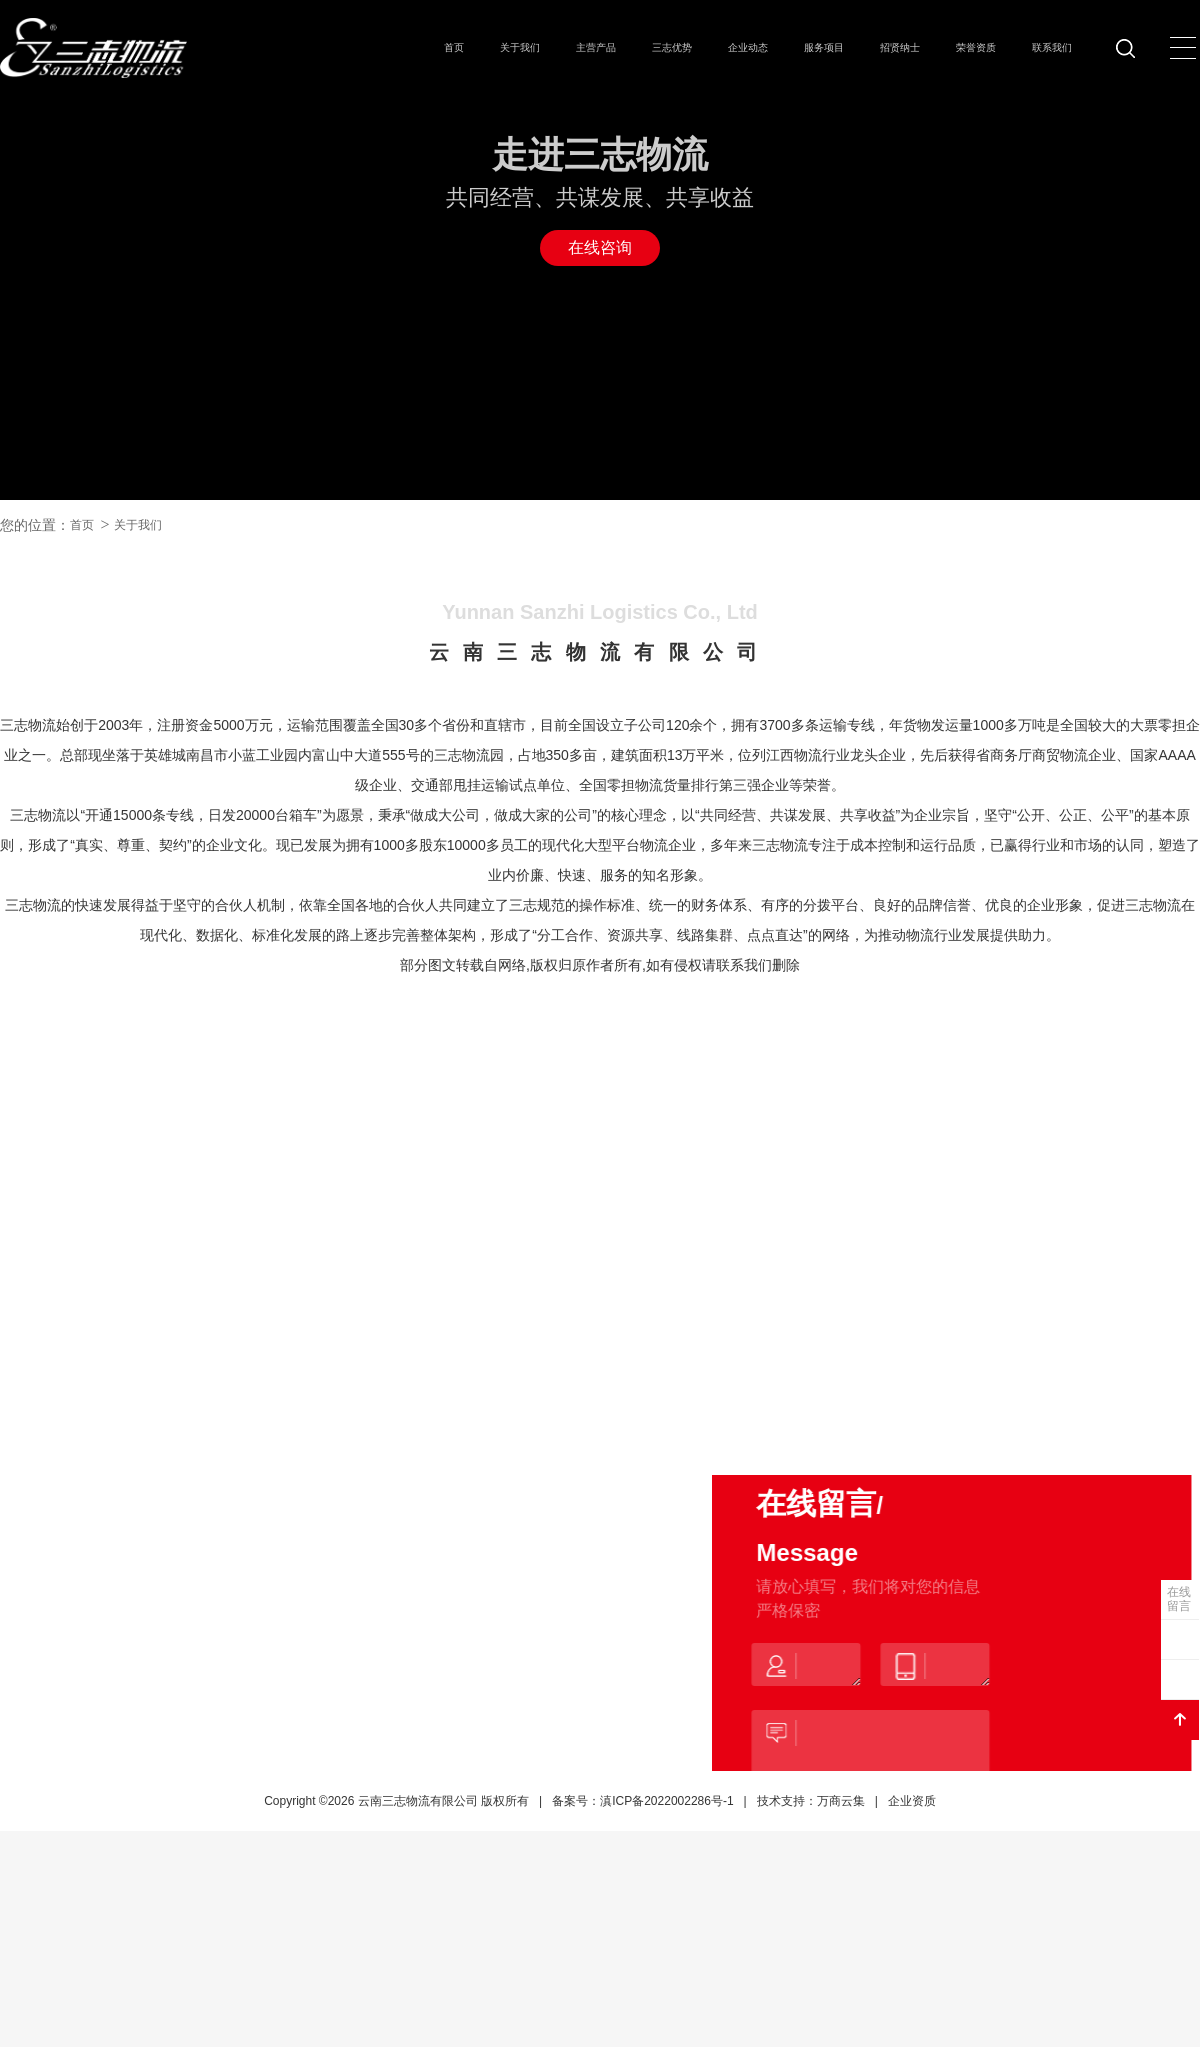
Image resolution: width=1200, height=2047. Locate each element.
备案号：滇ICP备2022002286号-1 (642, 1914)
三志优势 (672, 47)
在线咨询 (600, 247)
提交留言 (853, 1862)
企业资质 (912, 1914)
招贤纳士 (900, 47)
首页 (454, 47)
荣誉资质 (976, 47)
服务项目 (824, 47)
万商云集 (841, 1914)
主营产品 (596, 47)
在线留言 (1179, 1599)
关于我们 (520, 47)
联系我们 (1052, 47)
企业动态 (748, 47)
